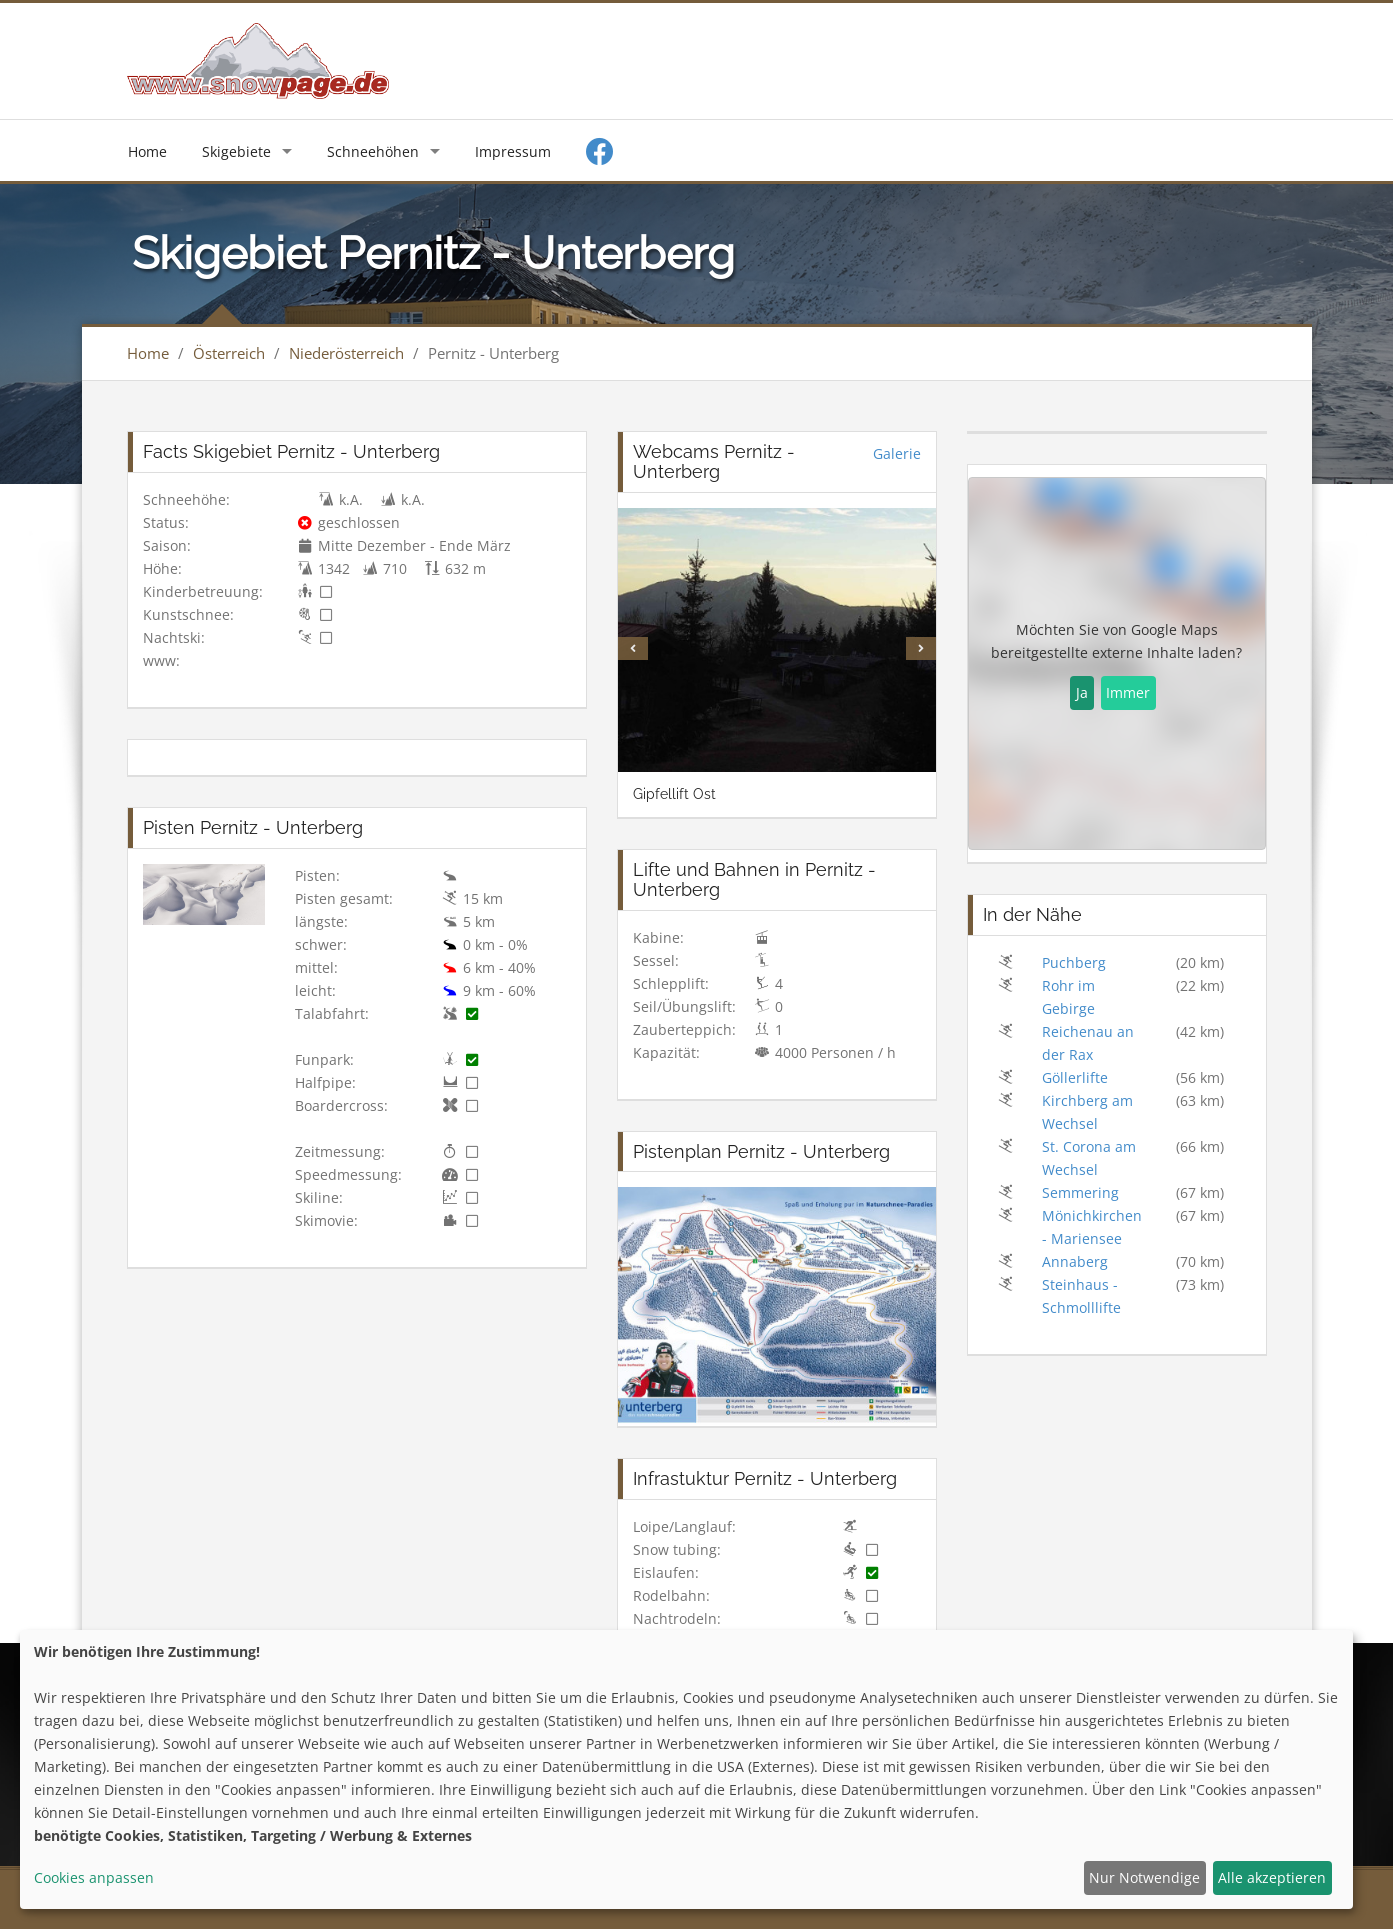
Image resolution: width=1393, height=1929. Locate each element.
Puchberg (1074, 962)
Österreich (229, 353)
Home (147, 151)
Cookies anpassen (94, 1877)
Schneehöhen (373, 151)
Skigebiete (236, 151)
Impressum (513, 151)
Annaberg (1075, 1261)
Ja (1082, 692)
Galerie (897, 453)
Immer (1128, 692)
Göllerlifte (1075, 1077)
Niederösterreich (346, 353)
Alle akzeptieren (1272, 1877)
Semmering (1080, 1192)
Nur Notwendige (1144, 1877)
